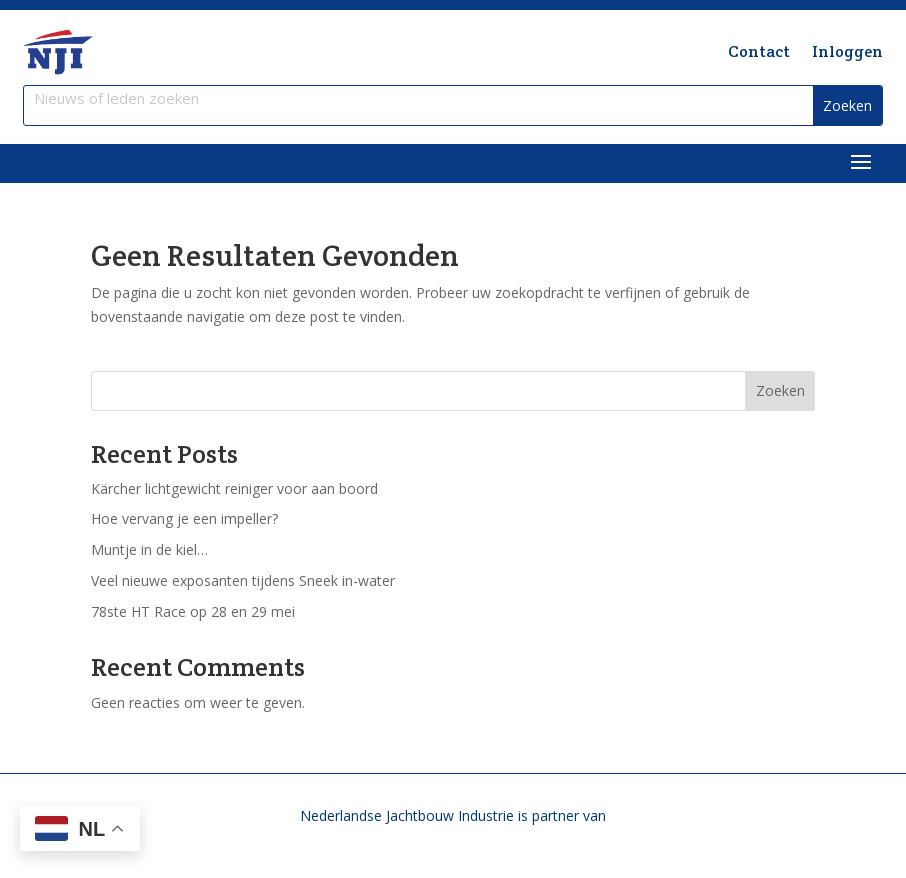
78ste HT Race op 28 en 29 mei (193, 611)
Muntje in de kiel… (149, 549)
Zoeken (780, 390)
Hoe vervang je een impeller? (184, 518)
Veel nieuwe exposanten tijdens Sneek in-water (243, 580)
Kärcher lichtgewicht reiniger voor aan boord (234, 488)
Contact (759, 51)
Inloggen (847, 51)
